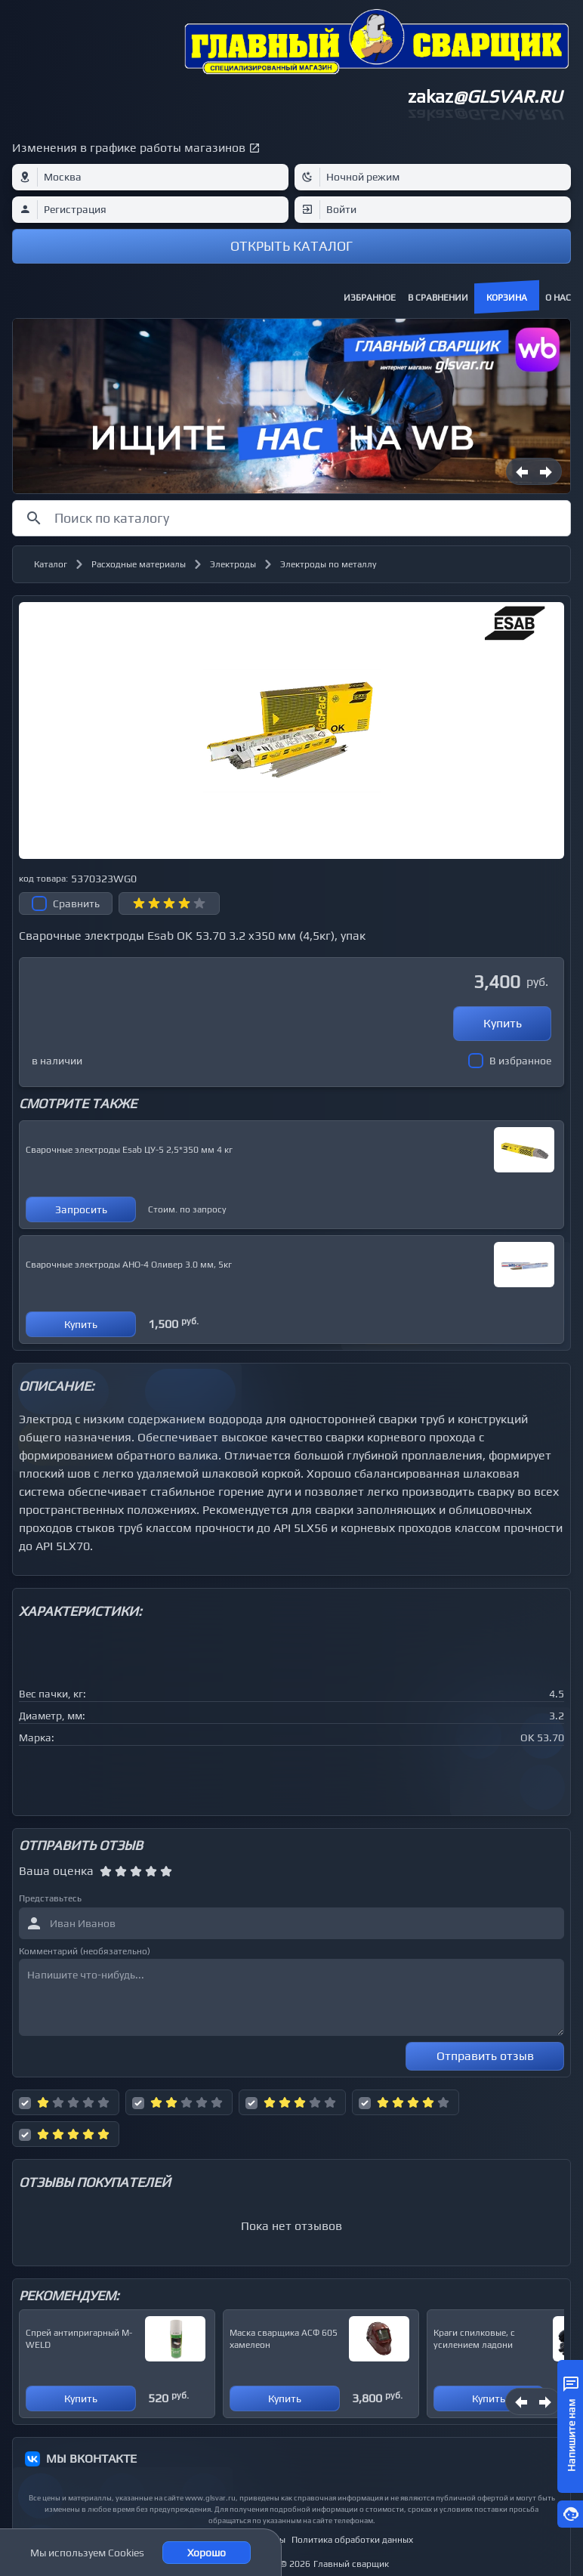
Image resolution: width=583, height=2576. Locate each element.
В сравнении (438, 297)
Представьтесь (50, 1898)
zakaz (485, 96)
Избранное (370, 297)
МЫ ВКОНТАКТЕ (91, 2458)
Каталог (50, 564)
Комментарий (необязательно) (84, 1951)
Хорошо (206, 2553)
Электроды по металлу (328, 564)
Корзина (506, 297)
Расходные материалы (138, 564)
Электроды (233, 564)
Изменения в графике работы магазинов (128, 148)
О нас (558, 297)
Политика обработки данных (352, 2539)
